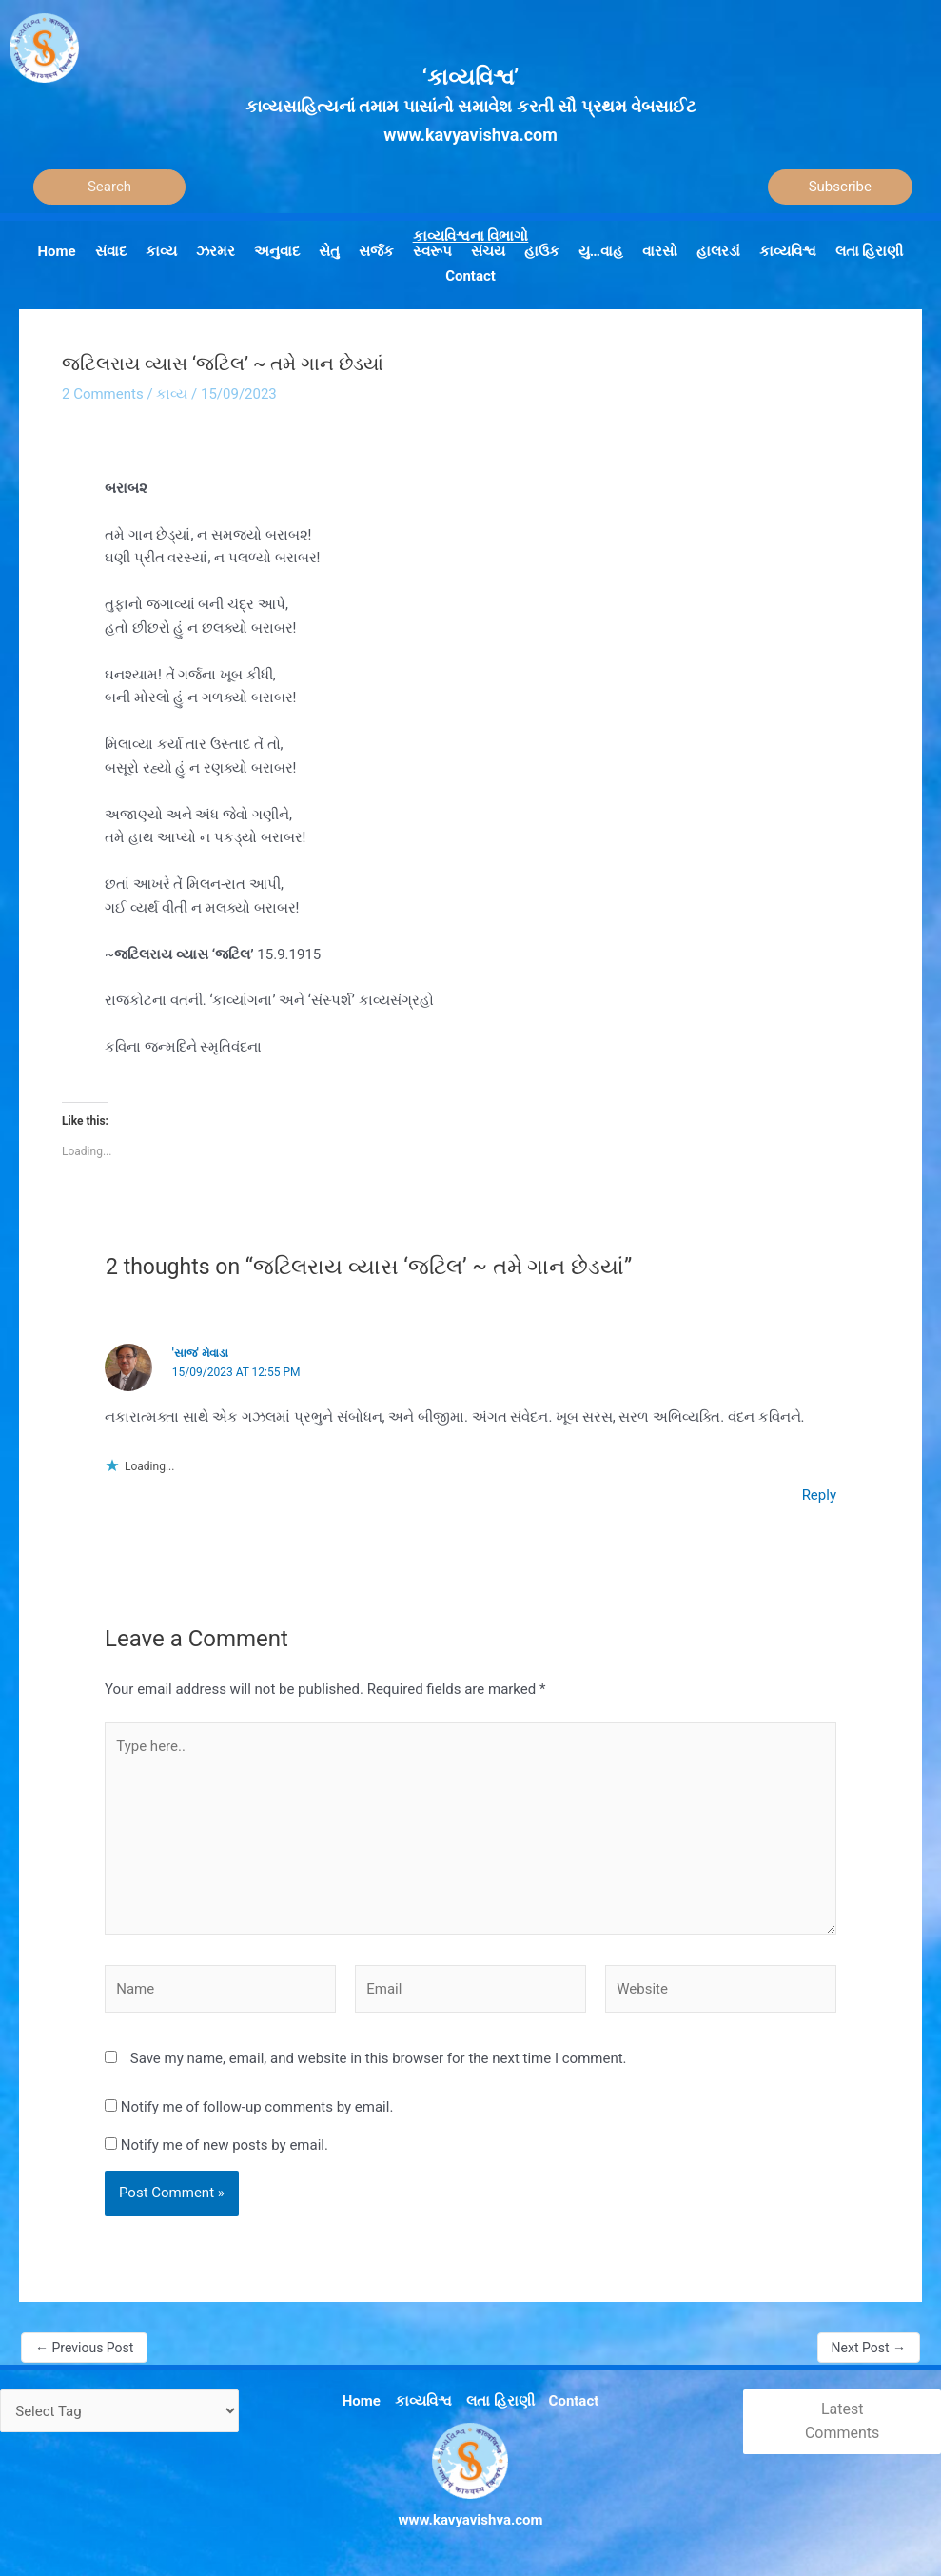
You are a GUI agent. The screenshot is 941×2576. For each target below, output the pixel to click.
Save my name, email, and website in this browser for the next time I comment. (378, 2058)
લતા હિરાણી (500, 2400)
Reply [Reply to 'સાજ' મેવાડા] (819, 1495)
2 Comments (103, 394)
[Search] (109, 187)
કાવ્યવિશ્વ (423, 2400)
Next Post (869, 2347)
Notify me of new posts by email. (224, 2144)
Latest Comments (842, 2421)
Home (362, 2400)
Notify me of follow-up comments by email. (257, 2106)
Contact (574, 2400)
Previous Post (84, 2347)
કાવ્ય (171, 394)
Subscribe (840, 186)
